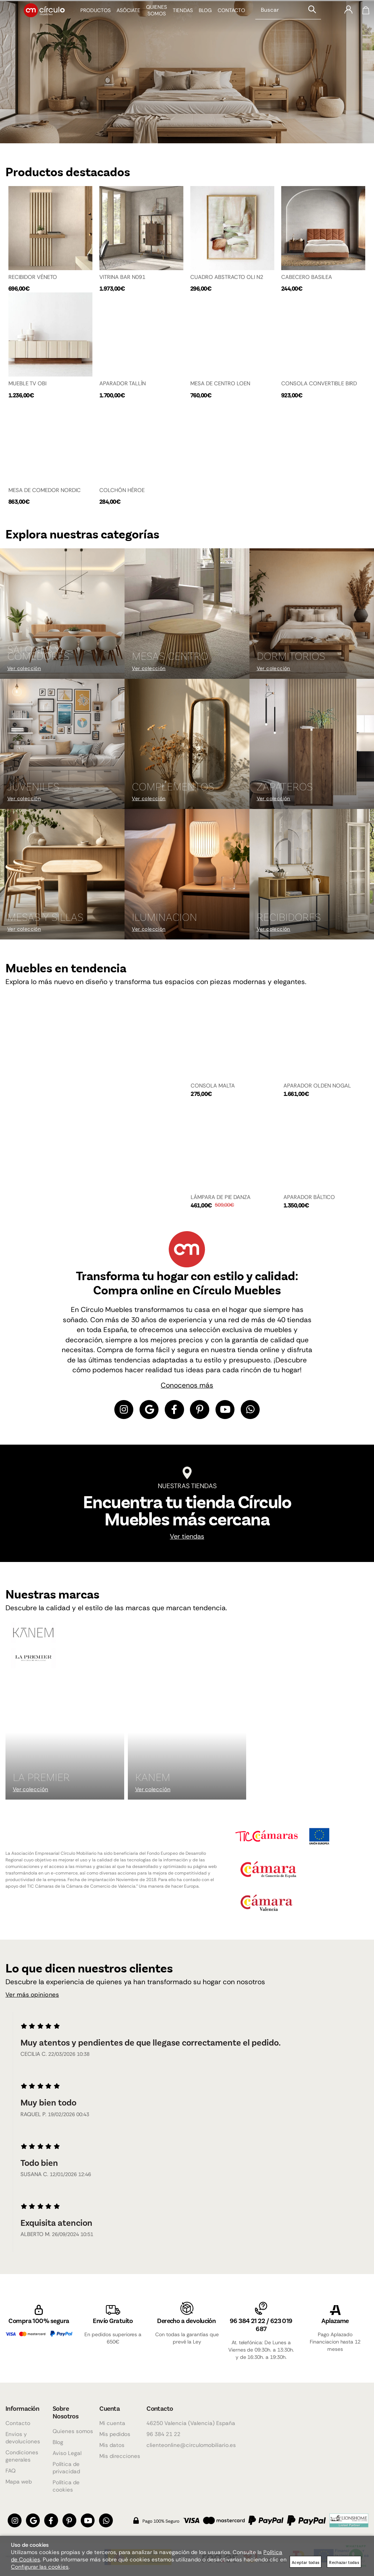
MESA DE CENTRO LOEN (220, 384)
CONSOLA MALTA (213, 1090)
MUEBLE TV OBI (27, 384)
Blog (200, 16)
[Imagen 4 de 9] (62, 748)
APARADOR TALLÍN (122, 384)
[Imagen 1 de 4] (187, 71)
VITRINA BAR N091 (122, 276)
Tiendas (178, 16)
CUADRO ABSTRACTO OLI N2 (226, 276)
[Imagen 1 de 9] (62, 618)
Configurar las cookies (40, 2567)
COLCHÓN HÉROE (122, 492)
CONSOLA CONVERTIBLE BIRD (319, 384)
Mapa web (18, 2481)
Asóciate (123, 16)
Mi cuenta (112, 2423)
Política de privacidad (66, 2467)
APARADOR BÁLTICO (309, 1201)
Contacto (226, 16)
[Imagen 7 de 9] (62, 878)
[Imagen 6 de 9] (311, 748)
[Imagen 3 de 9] (311, 618)
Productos (90, 16)
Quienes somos (73, 2431)
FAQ (10, 2470)
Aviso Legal (67, 2453)
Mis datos (112, 2445)
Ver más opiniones (35, 2001)
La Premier (41, 1782)
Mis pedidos (114, 2434)
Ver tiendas (187, 1542)
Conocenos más (187, 1388)
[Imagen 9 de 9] (311, 878)
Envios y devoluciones (22, 2438)
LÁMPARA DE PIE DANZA (221, 1201)
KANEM (152, 1782)
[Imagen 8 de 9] (187, 878)
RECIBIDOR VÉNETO (32, 276)
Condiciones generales (21, 2456)
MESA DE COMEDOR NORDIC (44, 492)
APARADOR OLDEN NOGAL (317, 1090)
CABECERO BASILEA (306, 276)
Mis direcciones (119, 2456)
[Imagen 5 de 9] (187, 748)
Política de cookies (66, 2486)
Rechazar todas (344, 2562)
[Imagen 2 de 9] (187, 618)
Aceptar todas (305, 2562)
